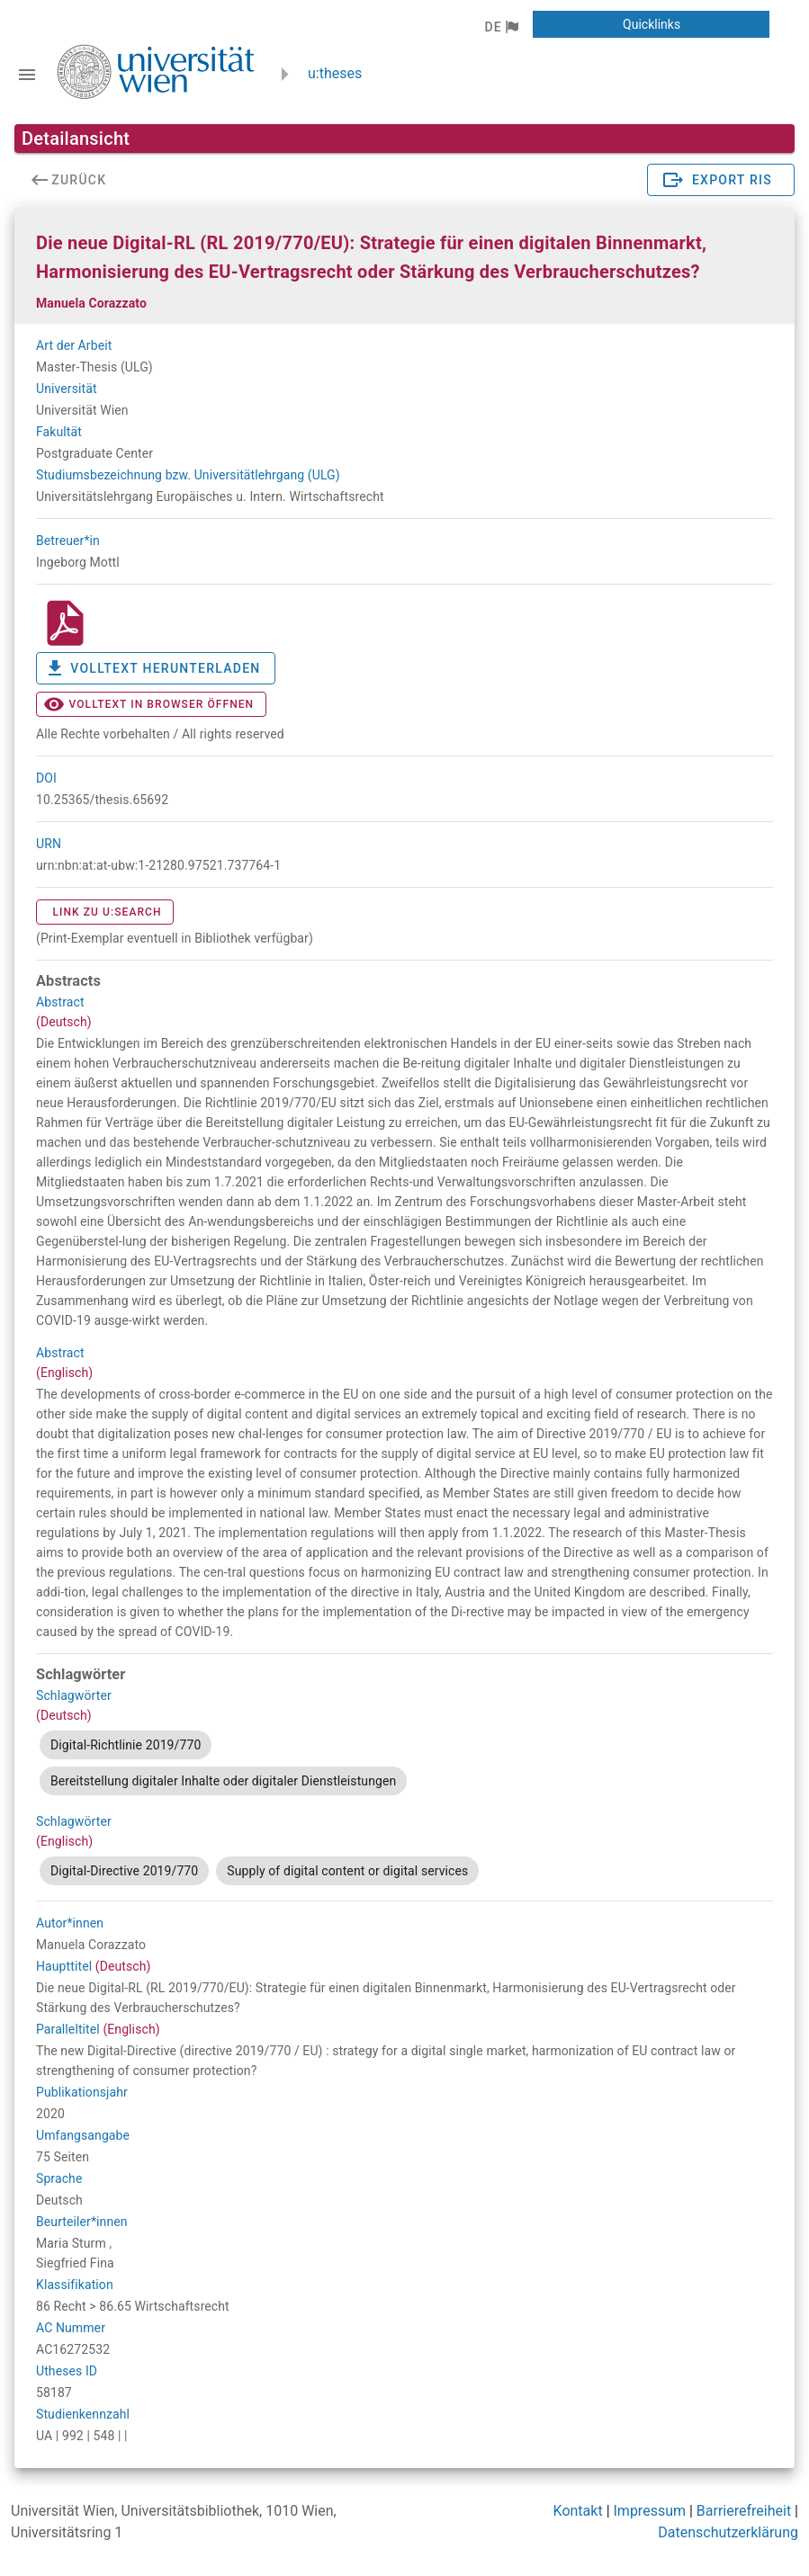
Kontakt (578, 2510)
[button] (501, 27)
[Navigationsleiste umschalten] (27, 74)
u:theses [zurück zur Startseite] (335, 73)
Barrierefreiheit (744, 2510)
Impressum (650, 2510)
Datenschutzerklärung (728, 2532)
